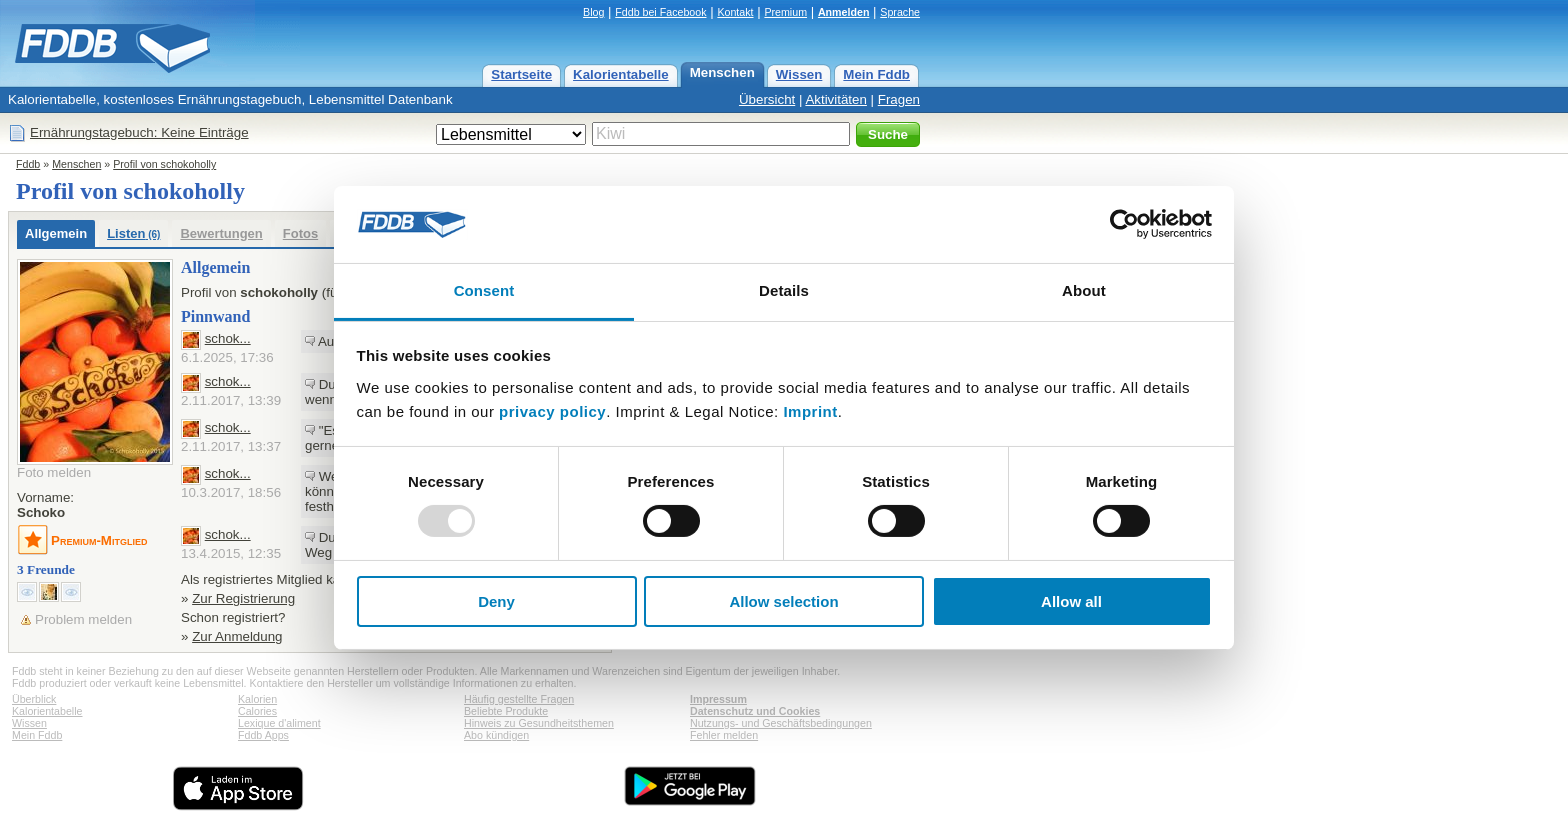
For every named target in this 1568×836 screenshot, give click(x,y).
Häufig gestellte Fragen (519, 699)
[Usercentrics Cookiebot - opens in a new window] (1124, 224)
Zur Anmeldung (237, 636)
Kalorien (257, 699)
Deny (496, 601)
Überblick (34, 699)
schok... (228, 338)
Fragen (899, 99)
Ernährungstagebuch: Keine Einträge (139, 132)
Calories (257, 711)
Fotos (300, 233)
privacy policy (552, 411)
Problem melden (83, 619)
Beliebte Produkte (506, 711)
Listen (133, 233)
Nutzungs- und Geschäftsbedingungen (781, 723)
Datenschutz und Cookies (755, 711)
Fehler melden (724, 735)
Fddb (28, 164)
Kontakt (735, 12)
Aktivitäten (836, 99)
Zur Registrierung (243, 598)
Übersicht (767, 99)
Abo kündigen (496, 735)
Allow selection (783, 601)
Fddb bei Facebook (660, 12)
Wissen (799, 74)
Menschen (722, 72)
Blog (593, 12)
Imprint (810, 411)
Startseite (521, 74)
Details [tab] (784, 290)
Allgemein (56, 233)
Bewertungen (221, 233)
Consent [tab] (484, 290)
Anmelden (844, 12)
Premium (785, 12)
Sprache (900, 12)
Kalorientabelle (621, 74)
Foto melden (54, 472)
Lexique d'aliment (279, 723)
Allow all (1071, 601)
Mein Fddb (876, 74)
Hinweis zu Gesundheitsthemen (539, 723)
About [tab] (1084, 290)
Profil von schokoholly (164, 164)
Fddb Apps (263, 735)
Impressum (718, 699)
